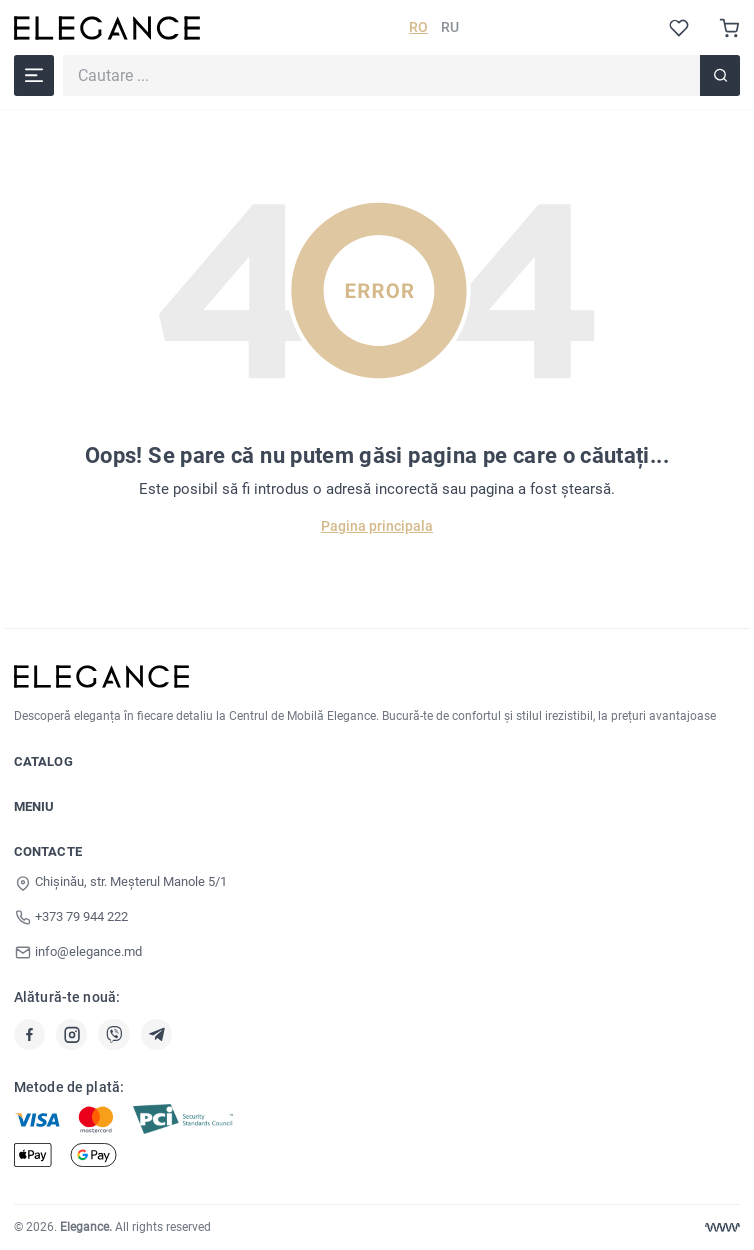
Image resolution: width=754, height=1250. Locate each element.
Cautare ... (62, 54)
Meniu (34, 806)
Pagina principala (377, 526)
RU (450, 27)
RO (418, 27)
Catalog (43, 761)
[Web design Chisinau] (722, 1227)
